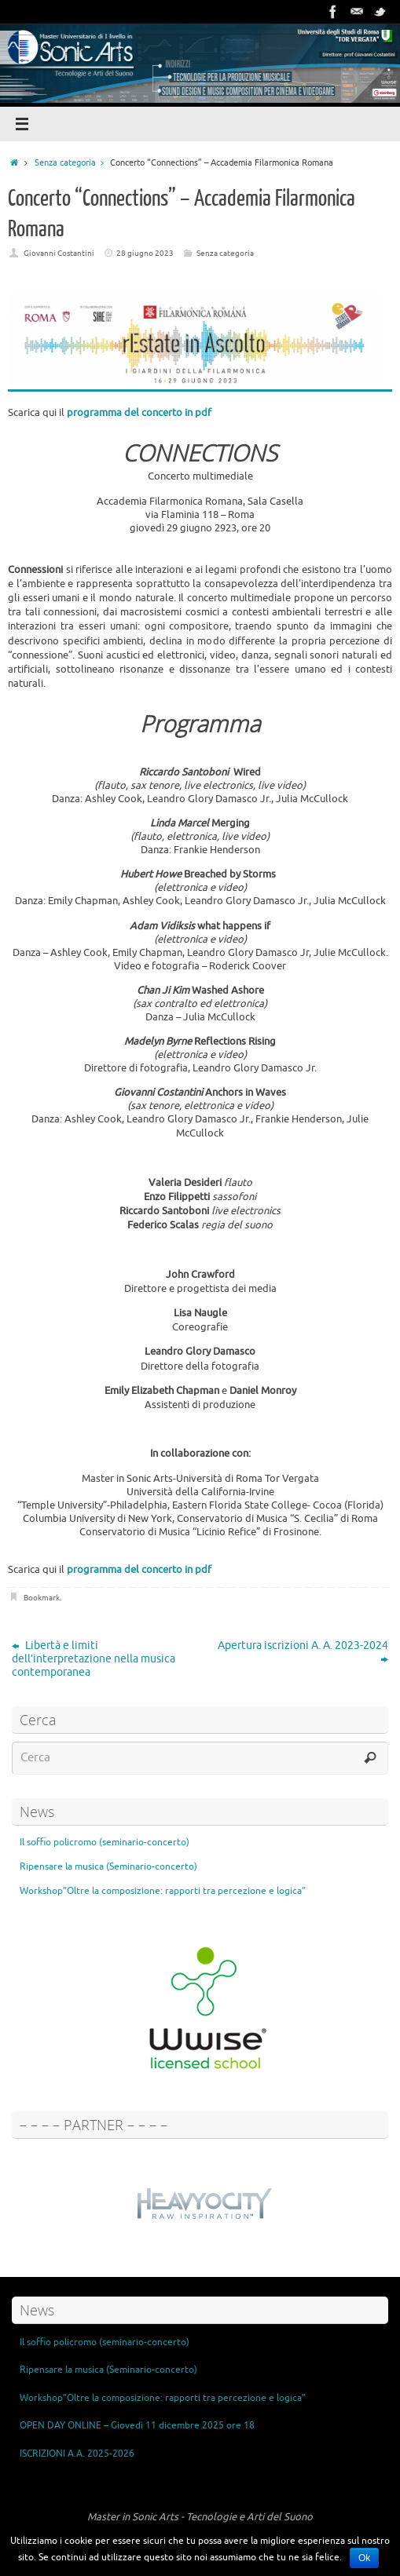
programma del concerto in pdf (139, 412)
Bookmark (42, 1598)
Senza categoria (72, 162)
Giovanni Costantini (59, 253)
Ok (364, 2557)
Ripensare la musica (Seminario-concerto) (108, 1866)
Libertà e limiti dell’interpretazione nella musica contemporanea (93, 1659)
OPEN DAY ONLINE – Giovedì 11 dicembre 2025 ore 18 (137, 2425)
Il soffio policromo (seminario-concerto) (104, 1842)
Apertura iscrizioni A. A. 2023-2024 (303, 1652)
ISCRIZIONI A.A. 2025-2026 (77, 2453)
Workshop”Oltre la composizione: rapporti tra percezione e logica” (163, 1891)
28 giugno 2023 (145, 253)
